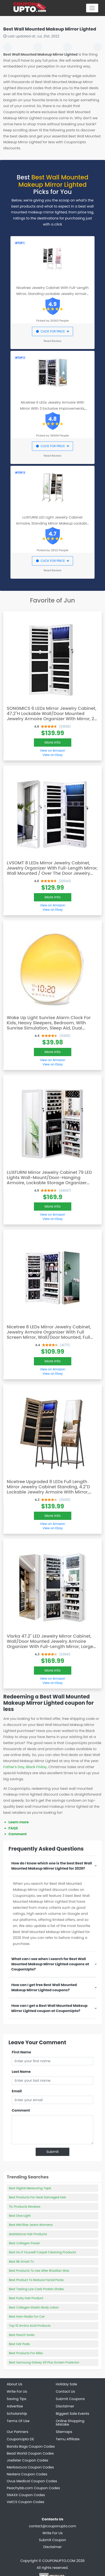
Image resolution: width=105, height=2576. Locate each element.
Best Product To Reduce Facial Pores (36, 2280)
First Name (21, 2052)
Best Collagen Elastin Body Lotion (34, 2307)
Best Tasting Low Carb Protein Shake (36, 2289)
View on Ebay (53, 755)
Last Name (21, 2071)
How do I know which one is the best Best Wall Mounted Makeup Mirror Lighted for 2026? (51, 1866)
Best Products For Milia (26, 2353)
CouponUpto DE (20, 2439)
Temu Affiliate (68, 2439)
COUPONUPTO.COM (58, 2560)
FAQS (13, 1828)
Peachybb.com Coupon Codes (33, 2488)
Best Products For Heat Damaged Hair (37, 2197)
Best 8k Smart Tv (21, 2261)
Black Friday (36, 1766)
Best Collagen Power (24, 2243)
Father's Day (13, 1766)
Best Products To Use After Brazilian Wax (39, 2270)
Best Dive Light (20, 2216)
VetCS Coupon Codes (25, 2501)
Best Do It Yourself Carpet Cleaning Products (42, 2252)
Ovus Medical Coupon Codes (32, 2481)
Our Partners (17, 2431)
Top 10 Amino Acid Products (30, 2325)
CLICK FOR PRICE (52, 331)
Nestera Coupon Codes (27, 2474)
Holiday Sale (66, 2384)
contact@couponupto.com (52, 2526)
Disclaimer (52, 2546)
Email (17, 2091)
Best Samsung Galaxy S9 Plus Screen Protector (44, 2362)
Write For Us (52, 2533)
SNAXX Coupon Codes (26, 2494)
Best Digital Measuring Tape (30, 2188)
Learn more (18, 1822)
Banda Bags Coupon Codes (31, 2446)
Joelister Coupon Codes (27, 2460)
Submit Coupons (70, 2398)
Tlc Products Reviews (24, 2206)
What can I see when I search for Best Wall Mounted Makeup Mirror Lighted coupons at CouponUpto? (50, 1964)
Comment (17, 1834)
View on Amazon (52, 750)
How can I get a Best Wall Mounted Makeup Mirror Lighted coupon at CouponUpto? (49, 2008)
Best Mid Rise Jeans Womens (31, 2225)
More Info (53, 742)
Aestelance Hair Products (28, 2234)
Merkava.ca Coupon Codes (30, 2467)
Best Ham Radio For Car (27, 2316)
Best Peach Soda (21, 2335)
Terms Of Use (18, 2420)
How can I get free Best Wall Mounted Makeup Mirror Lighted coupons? (44, 1987)
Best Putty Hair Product (26, 2298)
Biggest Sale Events (72, 2413)
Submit (52, 2151)
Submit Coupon (52, 2539)
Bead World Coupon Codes (30, 2453)
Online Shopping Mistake (70, 2422)
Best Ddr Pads (19, 2344)
